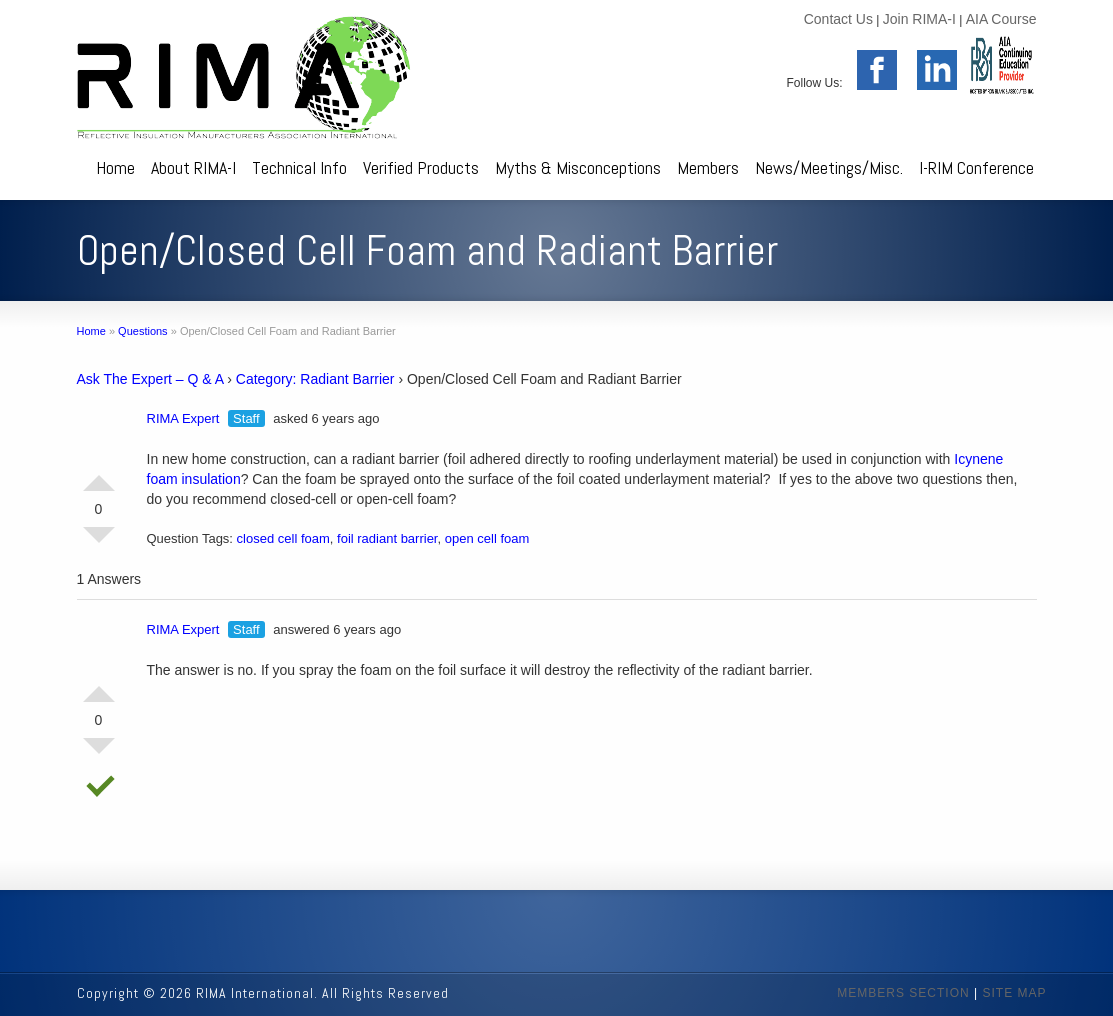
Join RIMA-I (919, 19)
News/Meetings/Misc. (829, 167)
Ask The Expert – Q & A (150, 379)
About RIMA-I (193, 167)
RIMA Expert (183, 418)
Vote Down (99, 543)
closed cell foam (283, 538)
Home (115, 167)
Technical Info (299, 167)
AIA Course (1001, 19)
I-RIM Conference (976, 167)
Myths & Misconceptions (578, 167)
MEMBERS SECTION (903, 993)
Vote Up (99, 475)
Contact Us (838, 19)
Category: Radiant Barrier (315, 379)
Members (708, 167)
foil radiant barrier (387, 538)
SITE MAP (1014, 993)
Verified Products (421, 167)
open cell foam (487, 538)
